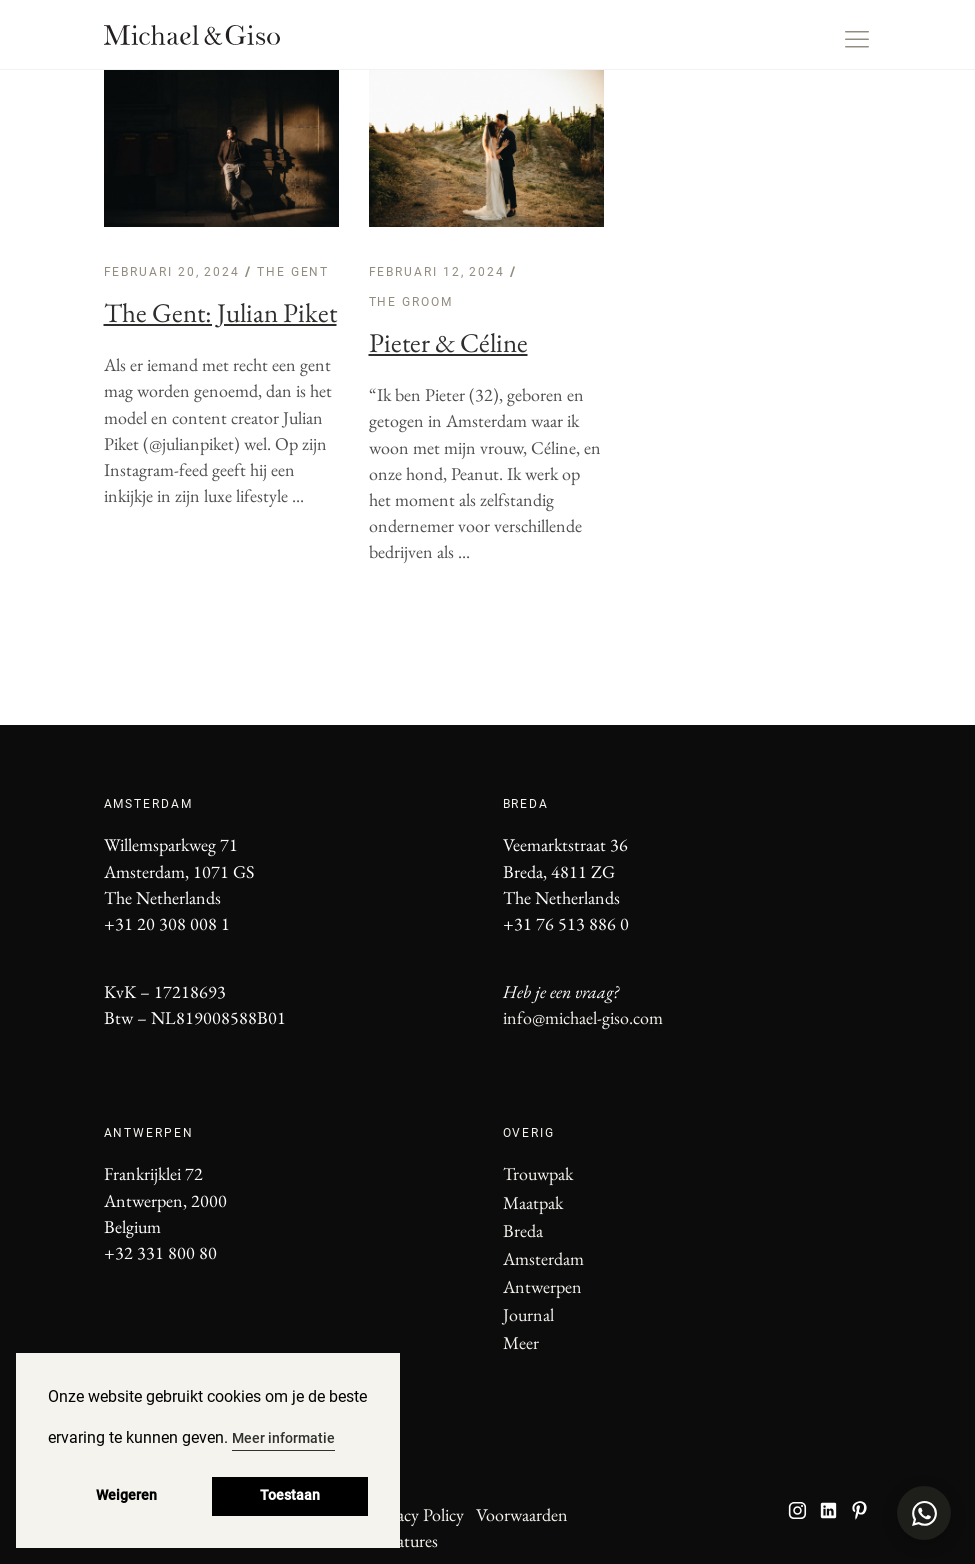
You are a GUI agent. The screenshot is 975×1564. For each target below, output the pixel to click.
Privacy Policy (416, 1514)
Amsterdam (543, 1258)
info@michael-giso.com (583, 1017)
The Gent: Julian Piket (220, 312)
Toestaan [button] (290, 1495)
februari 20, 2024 (175, 272)
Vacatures (405, 1540)
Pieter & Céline (448, 342)
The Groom (411, 302)
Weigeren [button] (126, 1495)
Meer (521, 1342)
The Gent (293, 272)
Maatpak (533, 1202)
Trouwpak (538, 1173)
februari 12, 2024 (440, 272)
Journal (528, 1314)
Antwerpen (542, 1286)
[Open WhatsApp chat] (924, 1513)
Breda (523, 1230)
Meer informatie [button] (283, 1438)
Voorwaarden (522, 1514)
